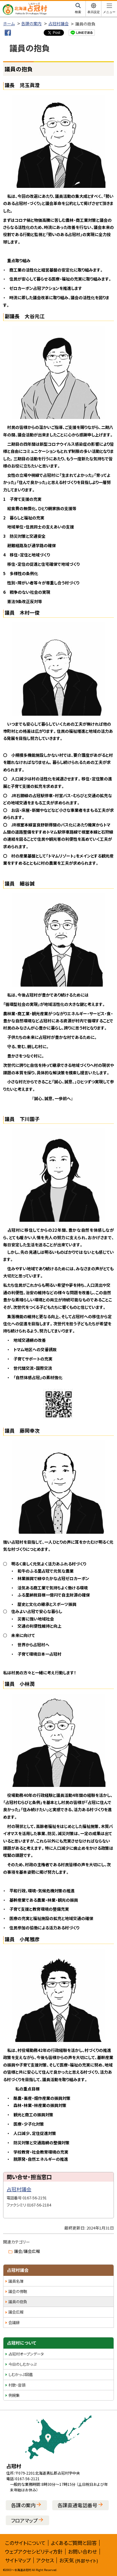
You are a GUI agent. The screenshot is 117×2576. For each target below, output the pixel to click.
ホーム (9, 23)
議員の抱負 (17, 2301)
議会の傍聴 (17, 2291)
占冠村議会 (58, 23)
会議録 (14, 2322)
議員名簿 (15, 2281)
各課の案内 (31, 23)
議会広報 (15, 2312)
